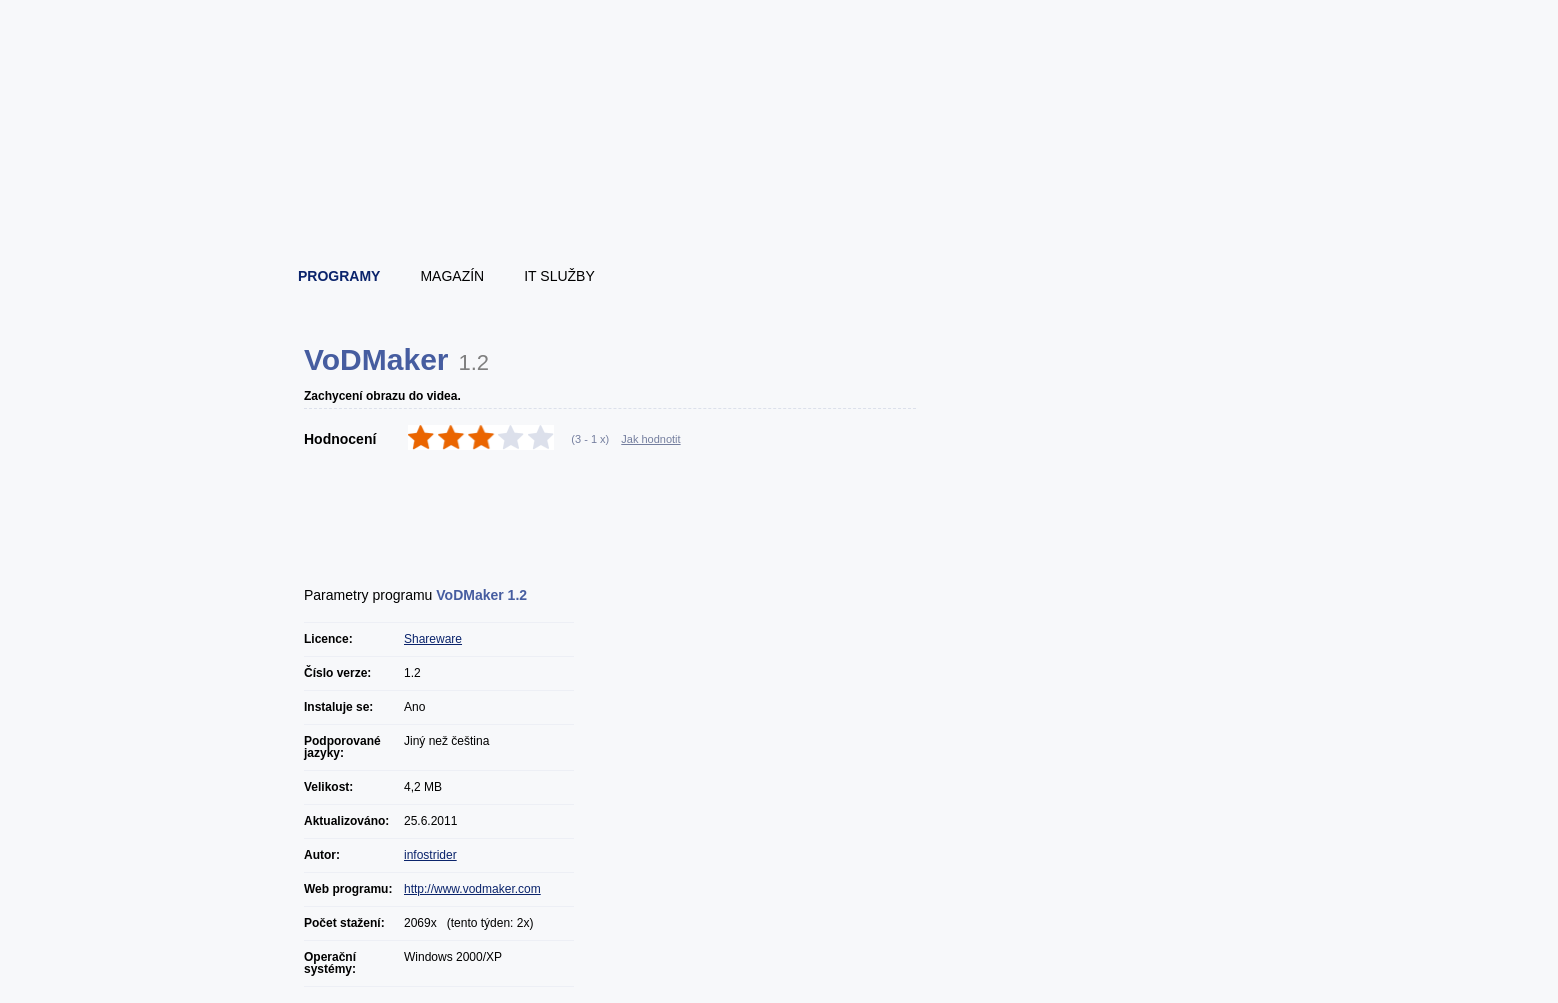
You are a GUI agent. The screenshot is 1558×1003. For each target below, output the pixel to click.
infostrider (430, 855)
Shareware (433, 639)
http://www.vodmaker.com (472, 889)
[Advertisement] (621, 511)
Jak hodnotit (650, 439)
